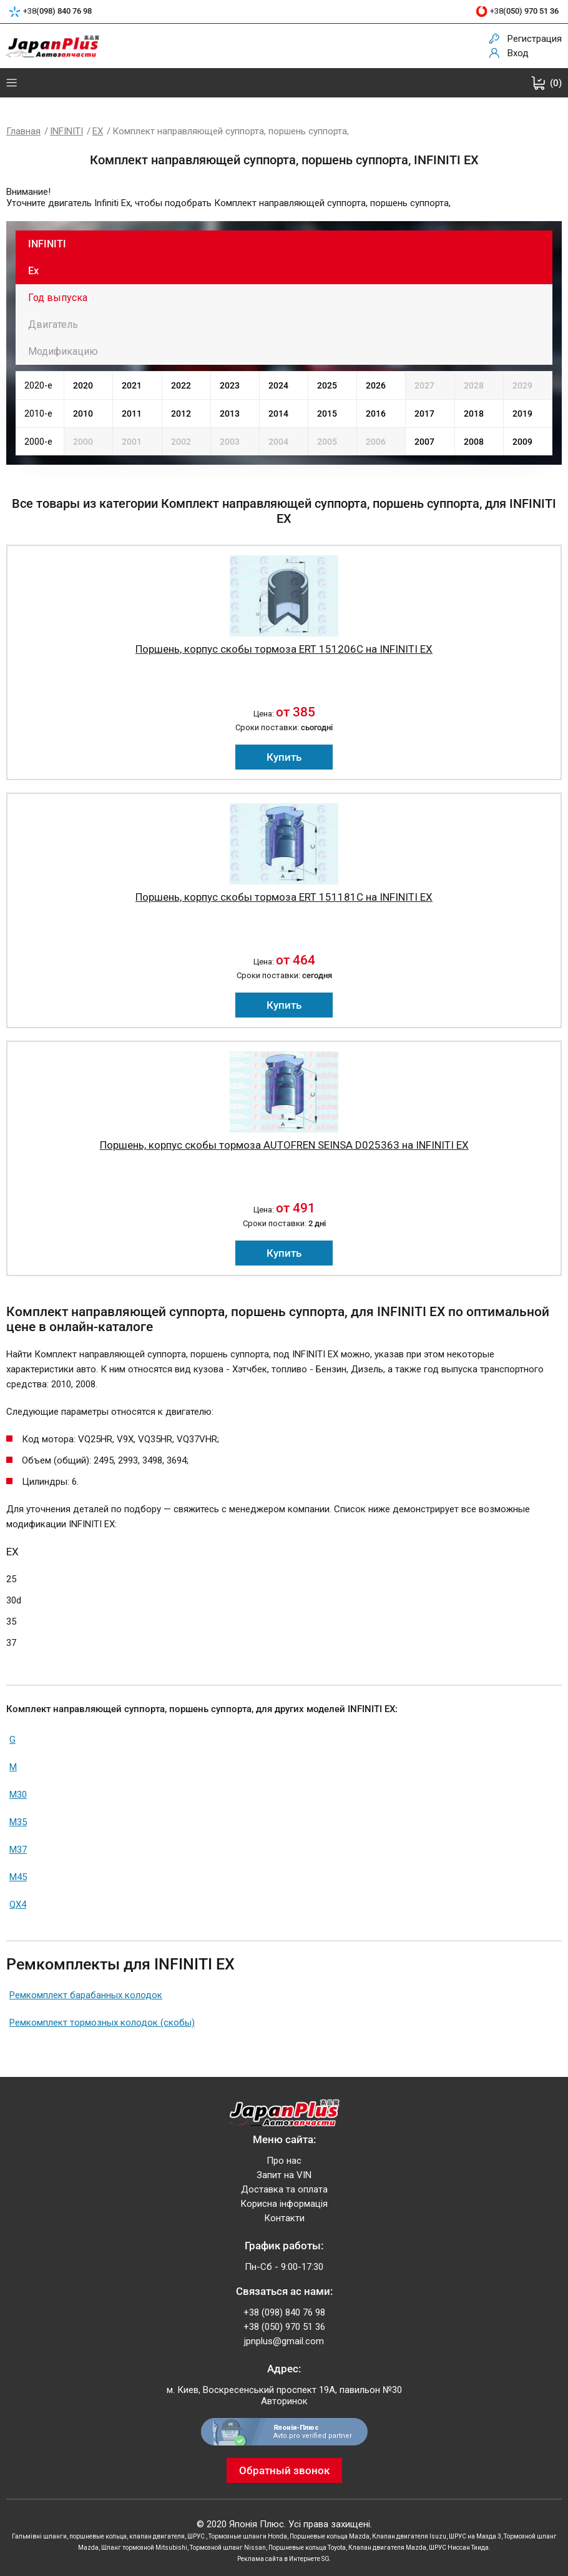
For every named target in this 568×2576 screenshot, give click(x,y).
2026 (376, 385)
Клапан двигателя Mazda (387, 2547)
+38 (57, 11)
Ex (33, 271)
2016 (376, 414)
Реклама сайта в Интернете (278, 2558)
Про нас (284, 2160)
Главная (23, 131)
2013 (230, 414)
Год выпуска (57, 298)
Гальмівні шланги (39, 2536)
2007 (424, 442)
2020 (83, 385)
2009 (522, 442)
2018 (474, 414)
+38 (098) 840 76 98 (284, 2312)
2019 (522, 414)
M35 (18, 1822)
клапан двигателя (157, 2536)
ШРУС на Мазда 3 (475, 2536)
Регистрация (534, 38)
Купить (284, 757)
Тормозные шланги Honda (247, 2536)
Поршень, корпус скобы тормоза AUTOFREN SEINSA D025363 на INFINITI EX (284, 1145)
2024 (278, 385)
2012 (181, 414)
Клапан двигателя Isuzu (409, 2536)
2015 (327, 414)
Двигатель (53, 324)
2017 (424, 414)
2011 (132, 414)
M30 (18, 1794)
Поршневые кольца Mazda (330, 2536)
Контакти (284, 2218)
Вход (518, 53)
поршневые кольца (98, 2536)
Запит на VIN (284, 2175)
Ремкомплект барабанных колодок (85, 1995)
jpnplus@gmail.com (284, 2341)
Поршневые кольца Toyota (307, 2547)
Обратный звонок (284, 2470)
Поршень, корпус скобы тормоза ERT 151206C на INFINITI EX (284, 649)
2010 (83, 414)
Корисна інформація (284, 2203)
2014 (278, 414)
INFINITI (66, 131)
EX (97, 131)
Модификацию (63, 351)
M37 (18, 1849)
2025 (327, 385)
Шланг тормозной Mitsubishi (144, 2547)
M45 (18, 1877)
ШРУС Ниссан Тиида (459, 2547)
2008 (474, 442)
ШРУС (196, 2536)
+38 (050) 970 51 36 (284, 2326)
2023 (230, 385)
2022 (181, 385)
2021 (132, 385)
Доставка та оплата (284, 2189)
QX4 (17, 1904)
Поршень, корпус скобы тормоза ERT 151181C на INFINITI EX (284, 897)
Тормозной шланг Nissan (228, 2547)
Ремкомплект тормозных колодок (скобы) (102, 2022)
